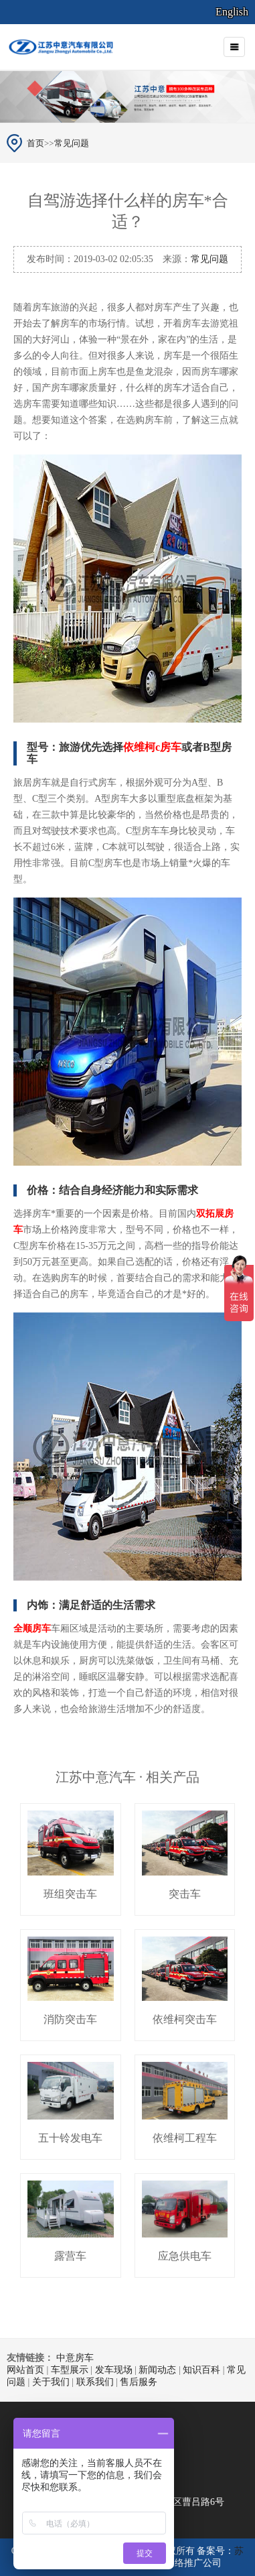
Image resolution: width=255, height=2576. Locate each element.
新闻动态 (157, 2370)
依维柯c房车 (152, 747)
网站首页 (25, 2370)
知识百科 (201, 2370)
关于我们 (51, 2382)
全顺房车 (32, 1628)
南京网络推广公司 (184, 2563)
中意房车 (75, 2358)
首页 (35, 143)
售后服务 (138, 2382)
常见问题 (71, 143)
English (232, 11)
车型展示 (69, 2370)
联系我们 (95, 2382)
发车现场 (114, 2370)
